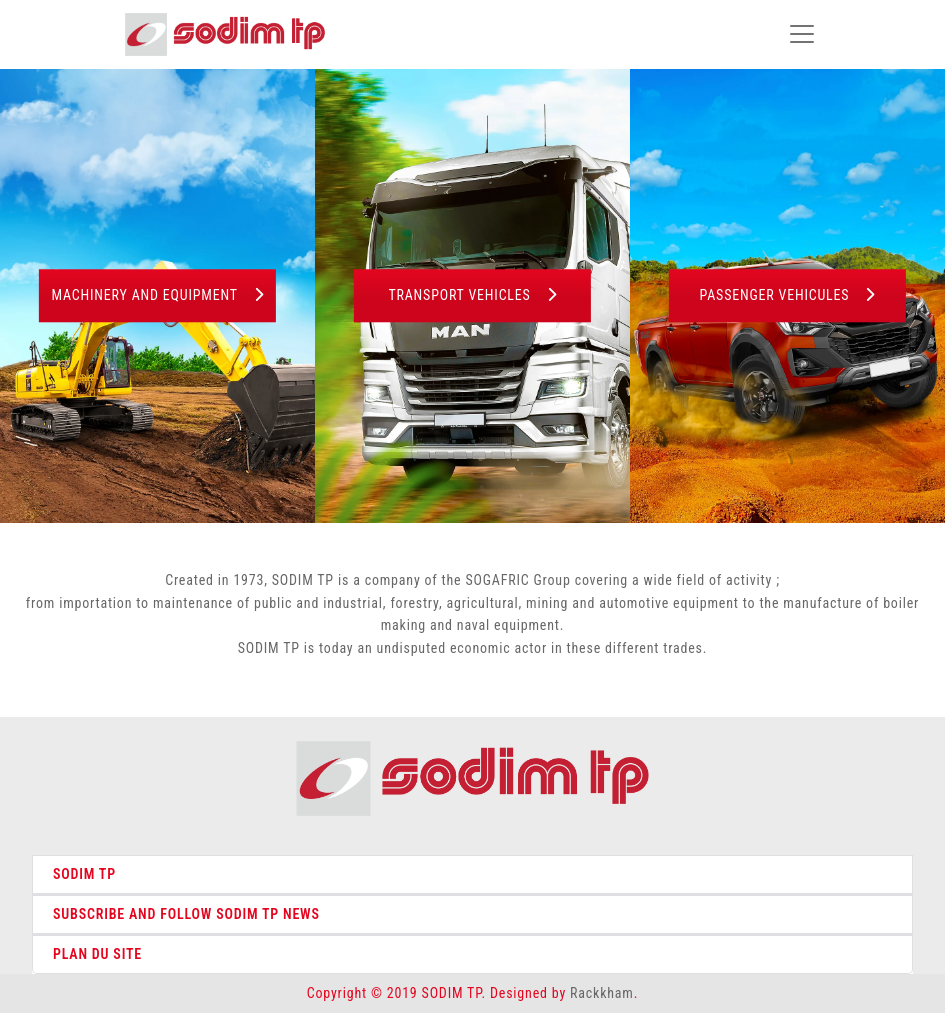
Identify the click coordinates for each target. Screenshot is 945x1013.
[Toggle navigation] (802, 34)
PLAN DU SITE (97, 954)
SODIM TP (84, 874)
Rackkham (602, 993)
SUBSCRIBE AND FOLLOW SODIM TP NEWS (186, 914)
